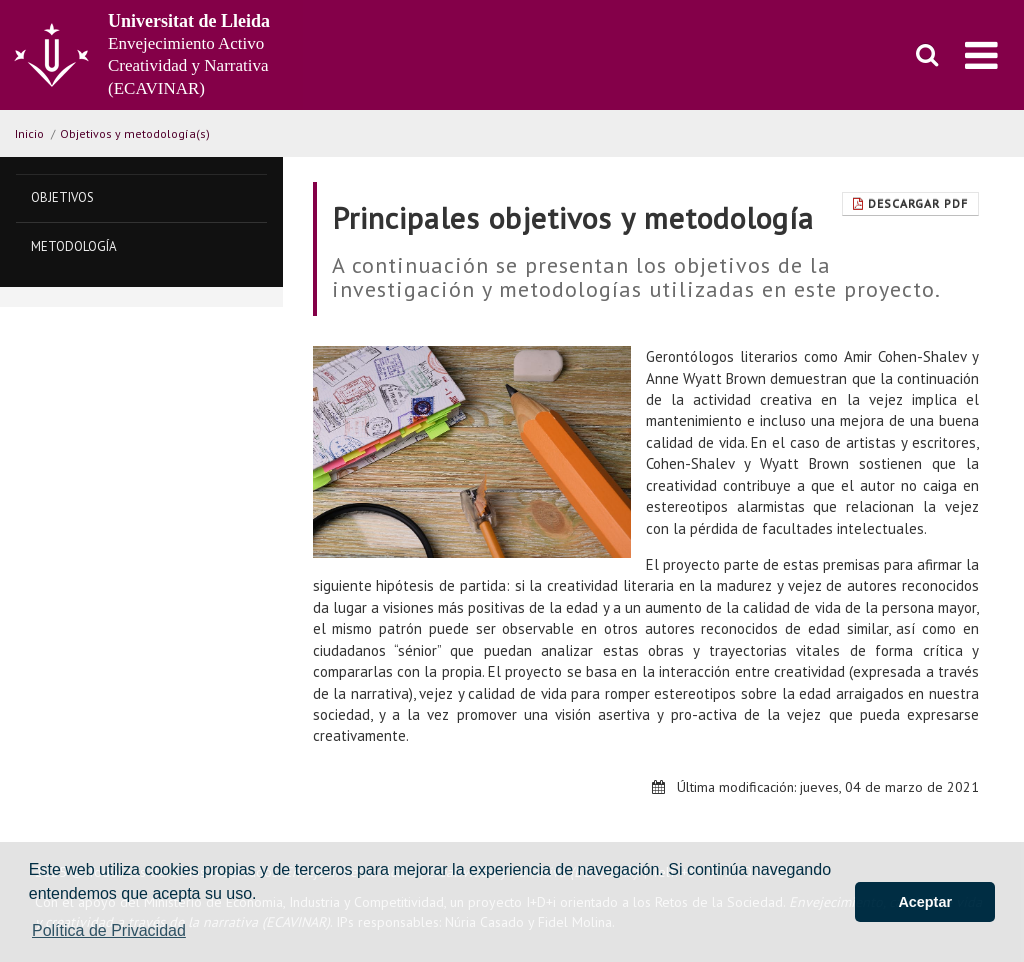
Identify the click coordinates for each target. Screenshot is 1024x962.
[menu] (981, 55)
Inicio (29, 133)
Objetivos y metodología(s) (135, 133)
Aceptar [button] (925, 902)
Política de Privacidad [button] (109, 930)
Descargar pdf (910, 203)
